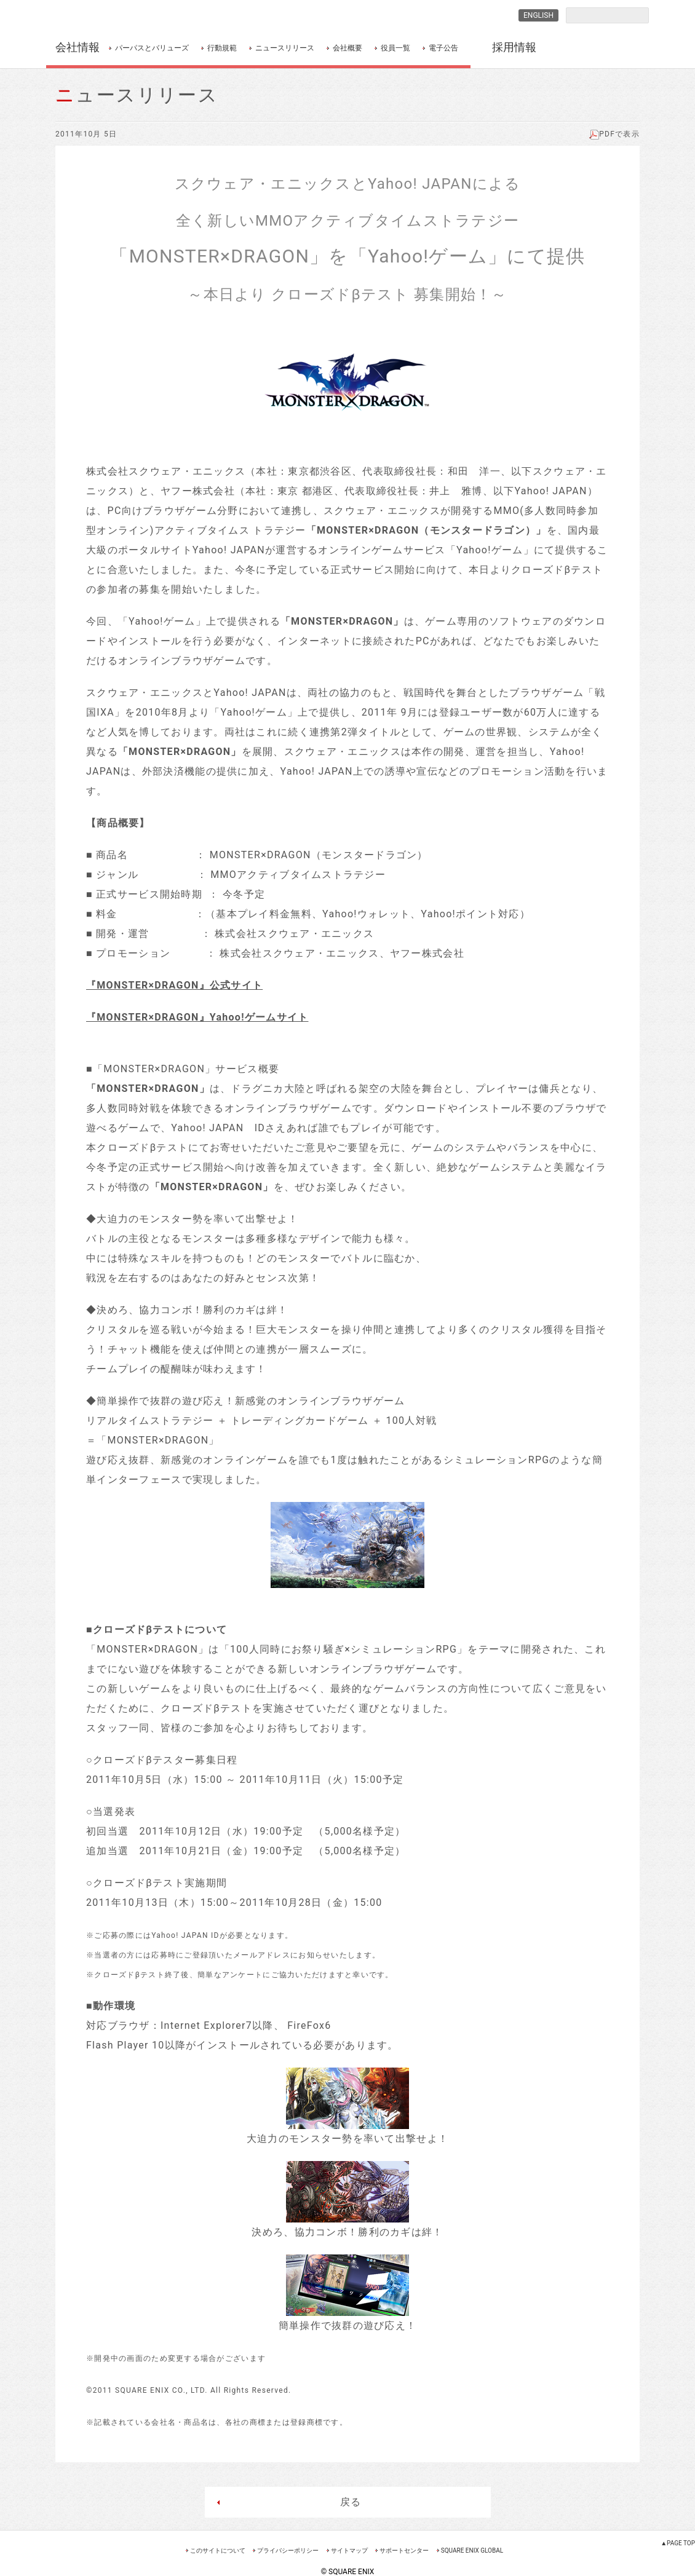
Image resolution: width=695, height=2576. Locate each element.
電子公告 (443, 48)
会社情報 (77, 47)
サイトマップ (349, 2550)
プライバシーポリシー (288, 2550)
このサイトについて (217, 2550)
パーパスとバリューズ (152, 48)
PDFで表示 (614, 134)
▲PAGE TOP (678, 2543)
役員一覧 (395, 48)
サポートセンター (404, 2550)
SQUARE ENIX (110, 16)
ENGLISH (538, 15)
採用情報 (514, 47)
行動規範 (222, 48)
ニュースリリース (284, 48)
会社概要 (347, 48)
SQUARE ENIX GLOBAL (472, 2550)
